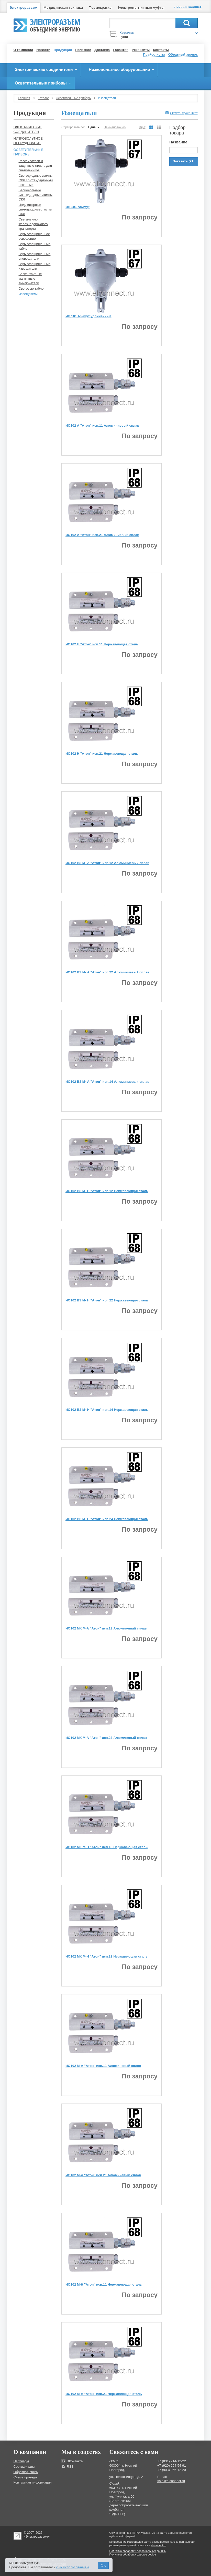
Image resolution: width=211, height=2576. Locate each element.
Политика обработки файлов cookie (132, 2554)
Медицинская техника (63, 7)
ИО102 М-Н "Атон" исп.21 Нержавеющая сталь (103, 2394)
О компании (23, 50)
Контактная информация (33, 2482)
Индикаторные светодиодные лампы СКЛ (35, 209)
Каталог (43, 98)
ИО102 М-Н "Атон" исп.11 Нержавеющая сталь (103, 2284)
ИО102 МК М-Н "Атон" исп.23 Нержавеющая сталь (106, 1956)
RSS (70, 2466)
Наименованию (115, 127)
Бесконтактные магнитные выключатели (30, 278)
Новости (43, 50)
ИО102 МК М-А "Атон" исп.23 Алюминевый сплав (106, 1738)
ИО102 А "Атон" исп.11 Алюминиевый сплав (102, 425)
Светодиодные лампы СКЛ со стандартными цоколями (36, 180)
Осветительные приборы (73, 98)
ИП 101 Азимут (77, 207)
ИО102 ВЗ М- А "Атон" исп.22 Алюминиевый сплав (107, 972)
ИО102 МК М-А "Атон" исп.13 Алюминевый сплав (106, 1628)
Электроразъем (23, 7)
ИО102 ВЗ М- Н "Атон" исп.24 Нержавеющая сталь (106, 1519)
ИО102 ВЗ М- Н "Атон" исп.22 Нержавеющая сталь (106, 1300)
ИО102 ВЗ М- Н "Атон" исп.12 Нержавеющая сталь (106, 1191)
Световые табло (31, 288)
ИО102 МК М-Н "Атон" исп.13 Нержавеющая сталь (106, 1847)
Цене (92, 127)
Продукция (63, 50)
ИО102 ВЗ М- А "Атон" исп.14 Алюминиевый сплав (107, 1082)
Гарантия (120, 50)
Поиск (186, 23)
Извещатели (28, 294)
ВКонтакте (75, 2461)
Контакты (161, 50)
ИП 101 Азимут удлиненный (88, 316)
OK (103, 2565)
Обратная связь (26, 2472)
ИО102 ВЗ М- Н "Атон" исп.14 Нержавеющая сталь (106, 1410)
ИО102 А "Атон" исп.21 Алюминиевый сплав (102, 535)
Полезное (83, 50)
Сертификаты (24, 2466)
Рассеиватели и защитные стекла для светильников (35, 165)
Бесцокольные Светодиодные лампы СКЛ (36, 194)
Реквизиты (141, 50)
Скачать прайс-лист (181, 113)
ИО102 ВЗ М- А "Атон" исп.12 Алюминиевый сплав (107, 863)
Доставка (102, 50)
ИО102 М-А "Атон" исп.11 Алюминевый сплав (103, 2066)
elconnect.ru (158, 2545)
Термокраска (100, 7)
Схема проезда (25, 2477)
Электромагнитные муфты (141, 7)
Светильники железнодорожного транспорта (33, 223)
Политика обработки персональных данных (137, 2550)
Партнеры (21, 2461)
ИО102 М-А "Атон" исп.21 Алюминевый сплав (103, 2175)
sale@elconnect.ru (171, 2481)
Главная (24, 98)
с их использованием (72, 2567)
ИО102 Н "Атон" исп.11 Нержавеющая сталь (101, 644)
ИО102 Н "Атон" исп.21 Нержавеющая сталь (101, 753)
